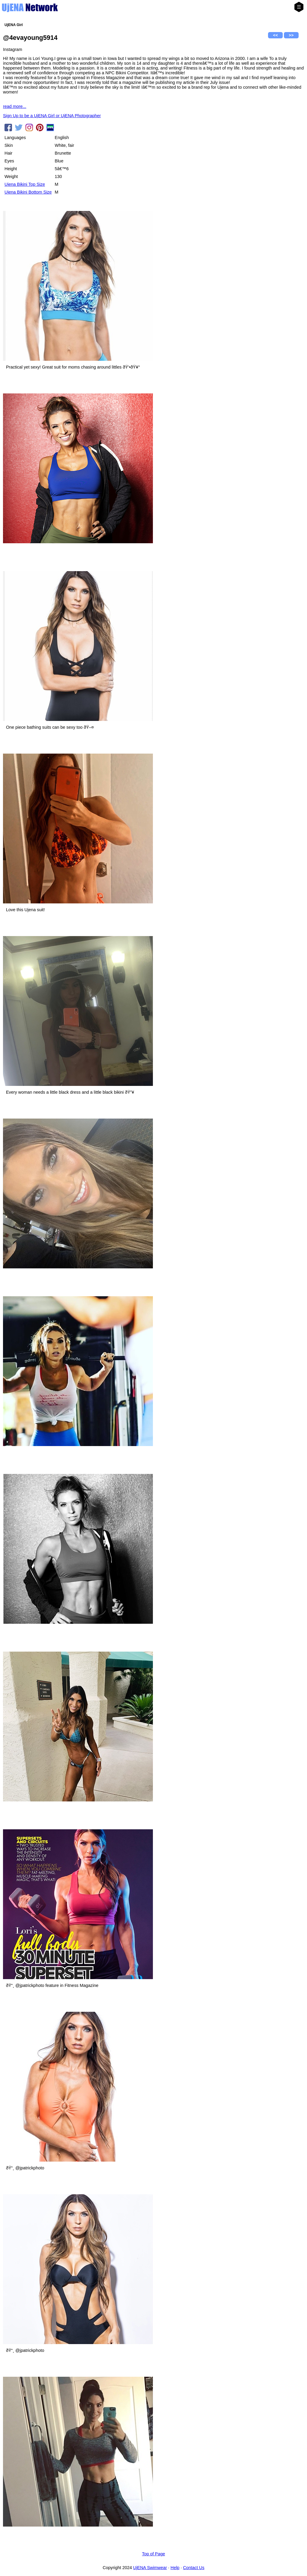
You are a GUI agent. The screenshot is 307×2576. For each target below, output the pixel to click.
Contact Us (193, 2567)
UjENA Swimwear (150, 2567)
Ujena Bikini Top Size (24, 184)
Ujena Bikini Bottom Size (28, 192)
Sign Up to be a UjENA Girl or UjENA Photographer (52, 115)
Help (175, 2567)
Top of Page (153, 2553)
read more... (14, 106)
